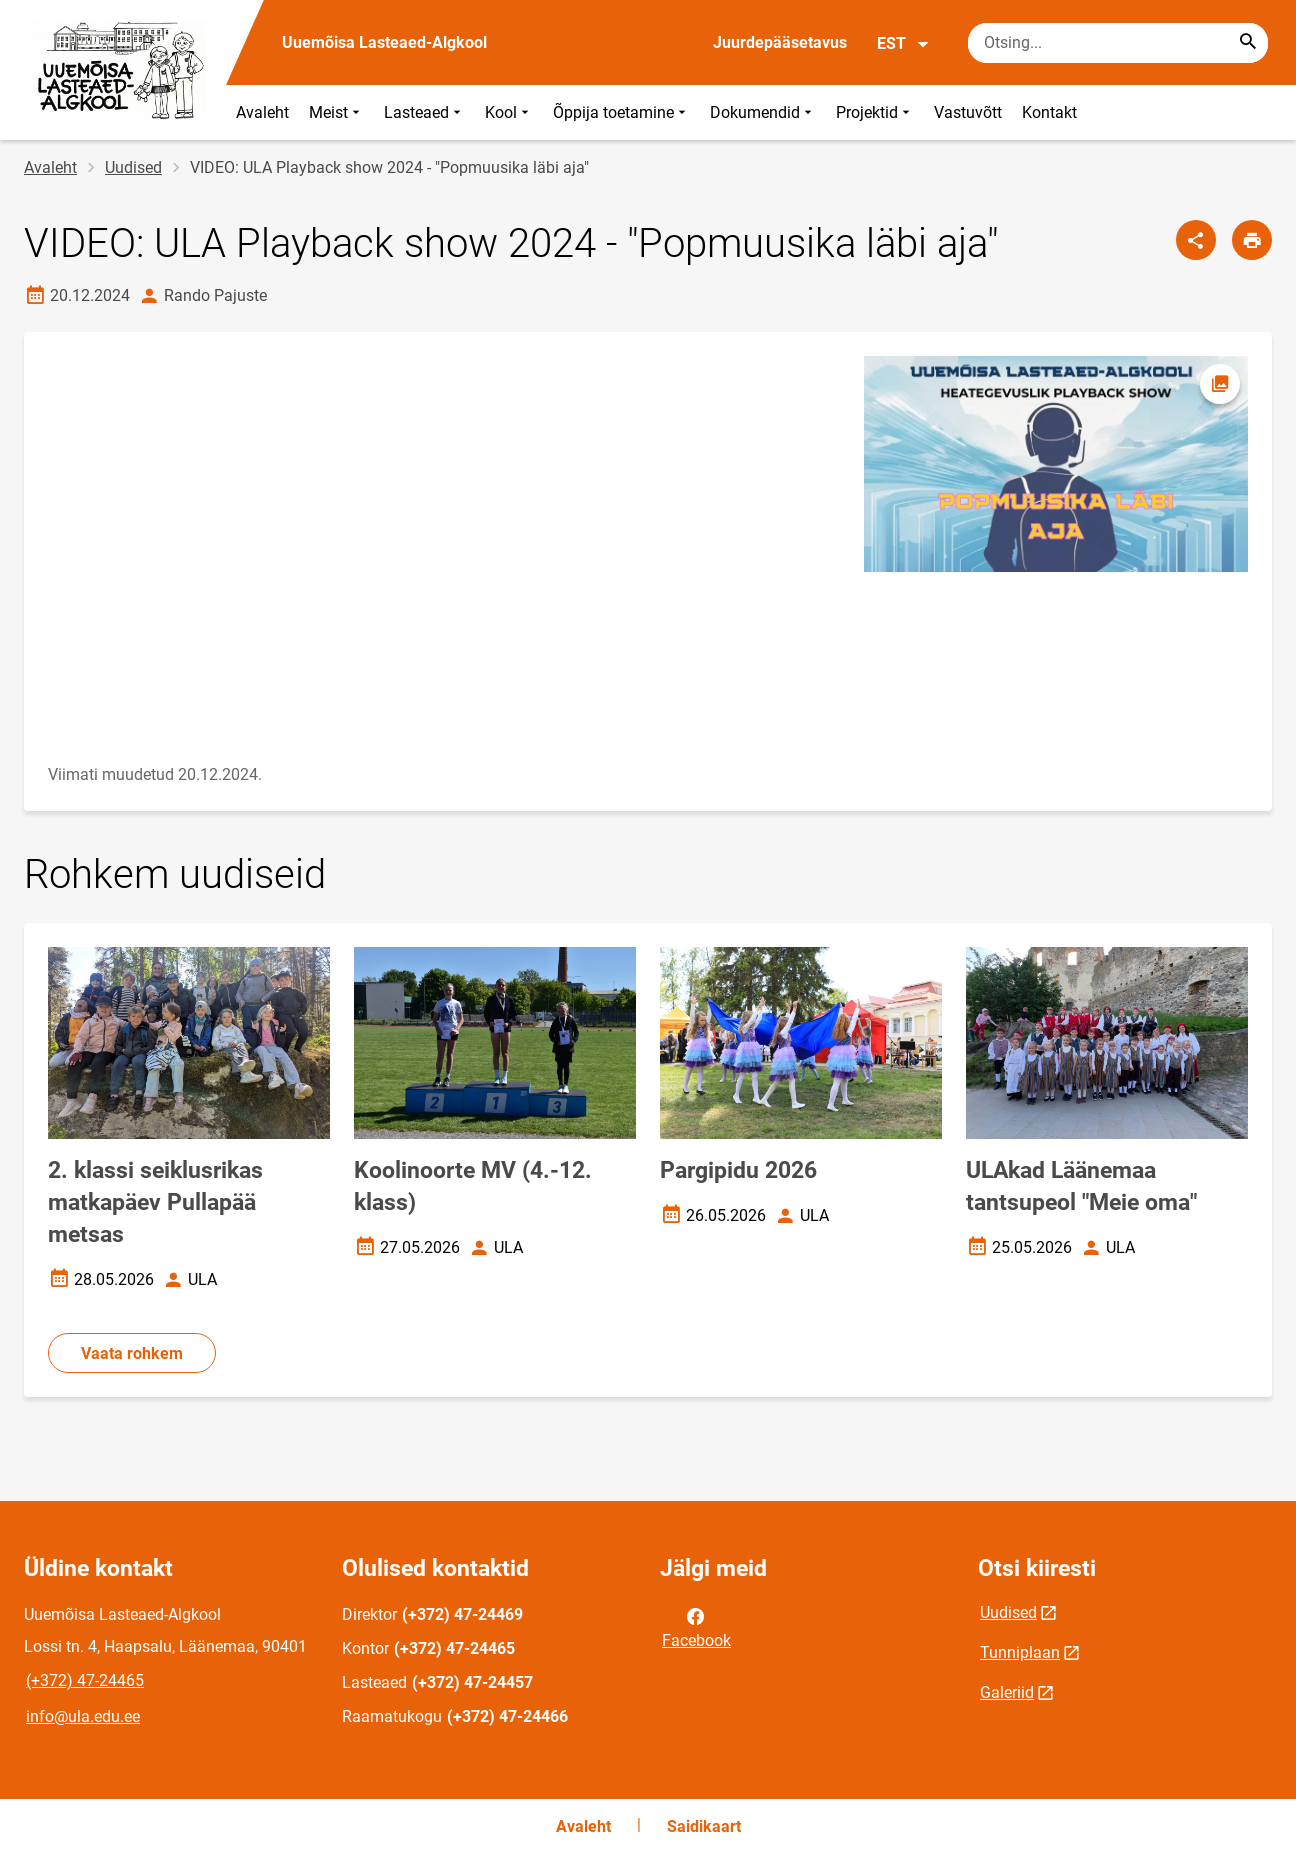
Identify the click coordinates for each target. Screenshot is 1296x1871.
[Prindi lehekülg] (1252, 240)
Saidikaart (704, 1826)
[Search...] (1248, 43)
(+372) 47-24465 (85, 1680)
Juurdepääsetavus (780, 42)
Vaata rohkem (132, 1353)
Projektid (875, 112)
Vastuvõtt (968, 112)
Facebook (696, 1627)
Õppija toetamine (621, 112)
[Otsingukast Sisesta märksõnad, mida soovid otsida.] (1118, 43)
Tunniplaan (1020, 1652)
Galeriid (1007, 1692)
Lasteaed (424, 112)
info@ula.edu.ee (83, 1716)
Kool (509, 112)
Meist (336, 112)
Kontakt (1049, 112)
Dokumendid (763, 112)
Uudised (133, 167)
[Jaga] (1196, 240)
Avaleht (262, 112)
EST (903, 44)
